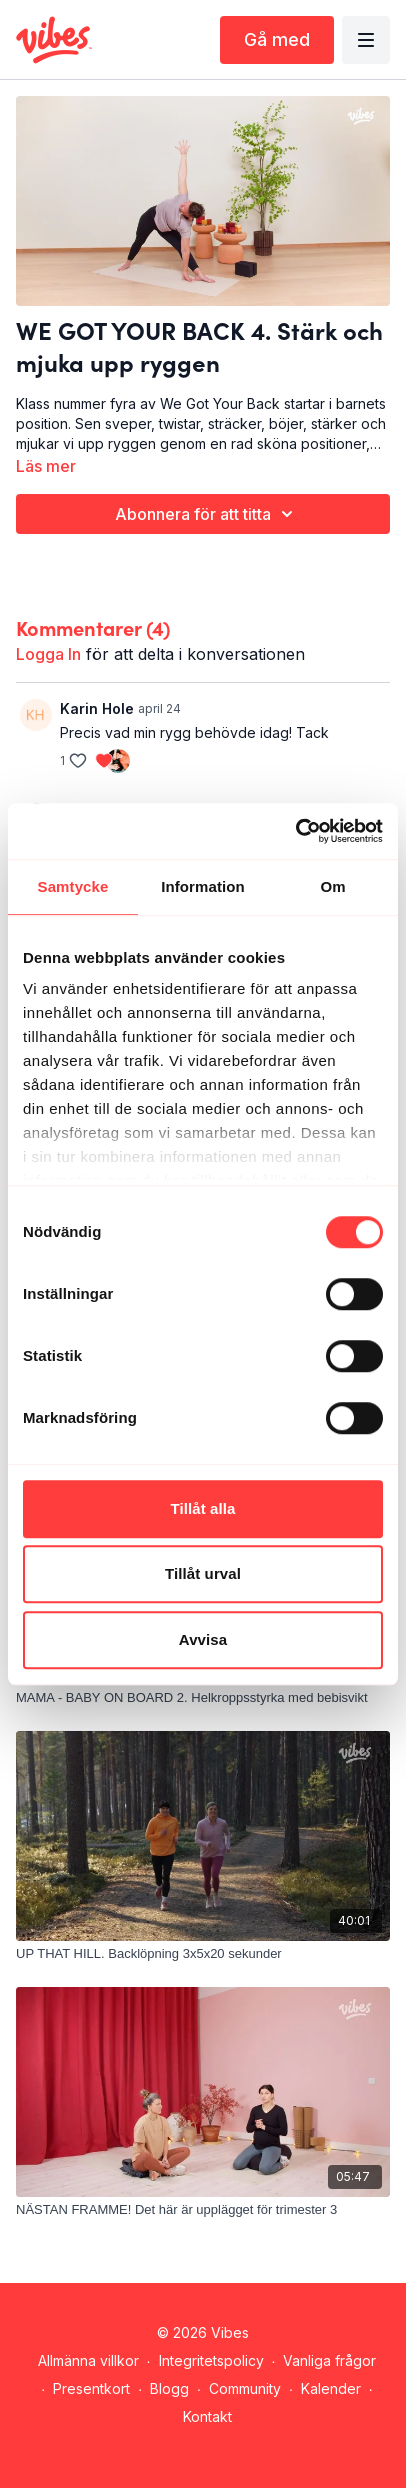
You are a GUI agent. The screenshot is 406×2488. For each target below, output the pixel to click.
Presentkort (91, 2388)
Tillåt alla (202, 1508)
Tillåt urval (203, 1573)
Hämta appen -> (207, 2445)
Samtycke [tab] (73, 886)
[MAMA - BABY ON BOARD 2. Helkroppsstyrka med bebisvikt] (203, 1698)
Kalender (331, 2388)
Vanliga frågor (329, 2360)
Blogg (169, 2388)
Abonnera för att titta (207, 514)
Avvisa (203, 1639)
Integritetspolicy (211, 2360)
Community (245, 2388)
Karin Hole (97, 708)
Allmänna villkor (88, 2360)
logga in (48, 654)
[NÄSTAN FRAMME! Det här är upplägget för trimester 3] (203, 2210)
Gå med (277, 39)
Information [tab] (203, 886)
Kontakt (207, 2416)
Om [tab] (332, 886)
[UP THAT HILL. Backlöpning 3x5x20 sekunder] (203, 1954)
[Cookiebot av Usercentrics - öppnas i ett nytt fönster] (295, 831)
